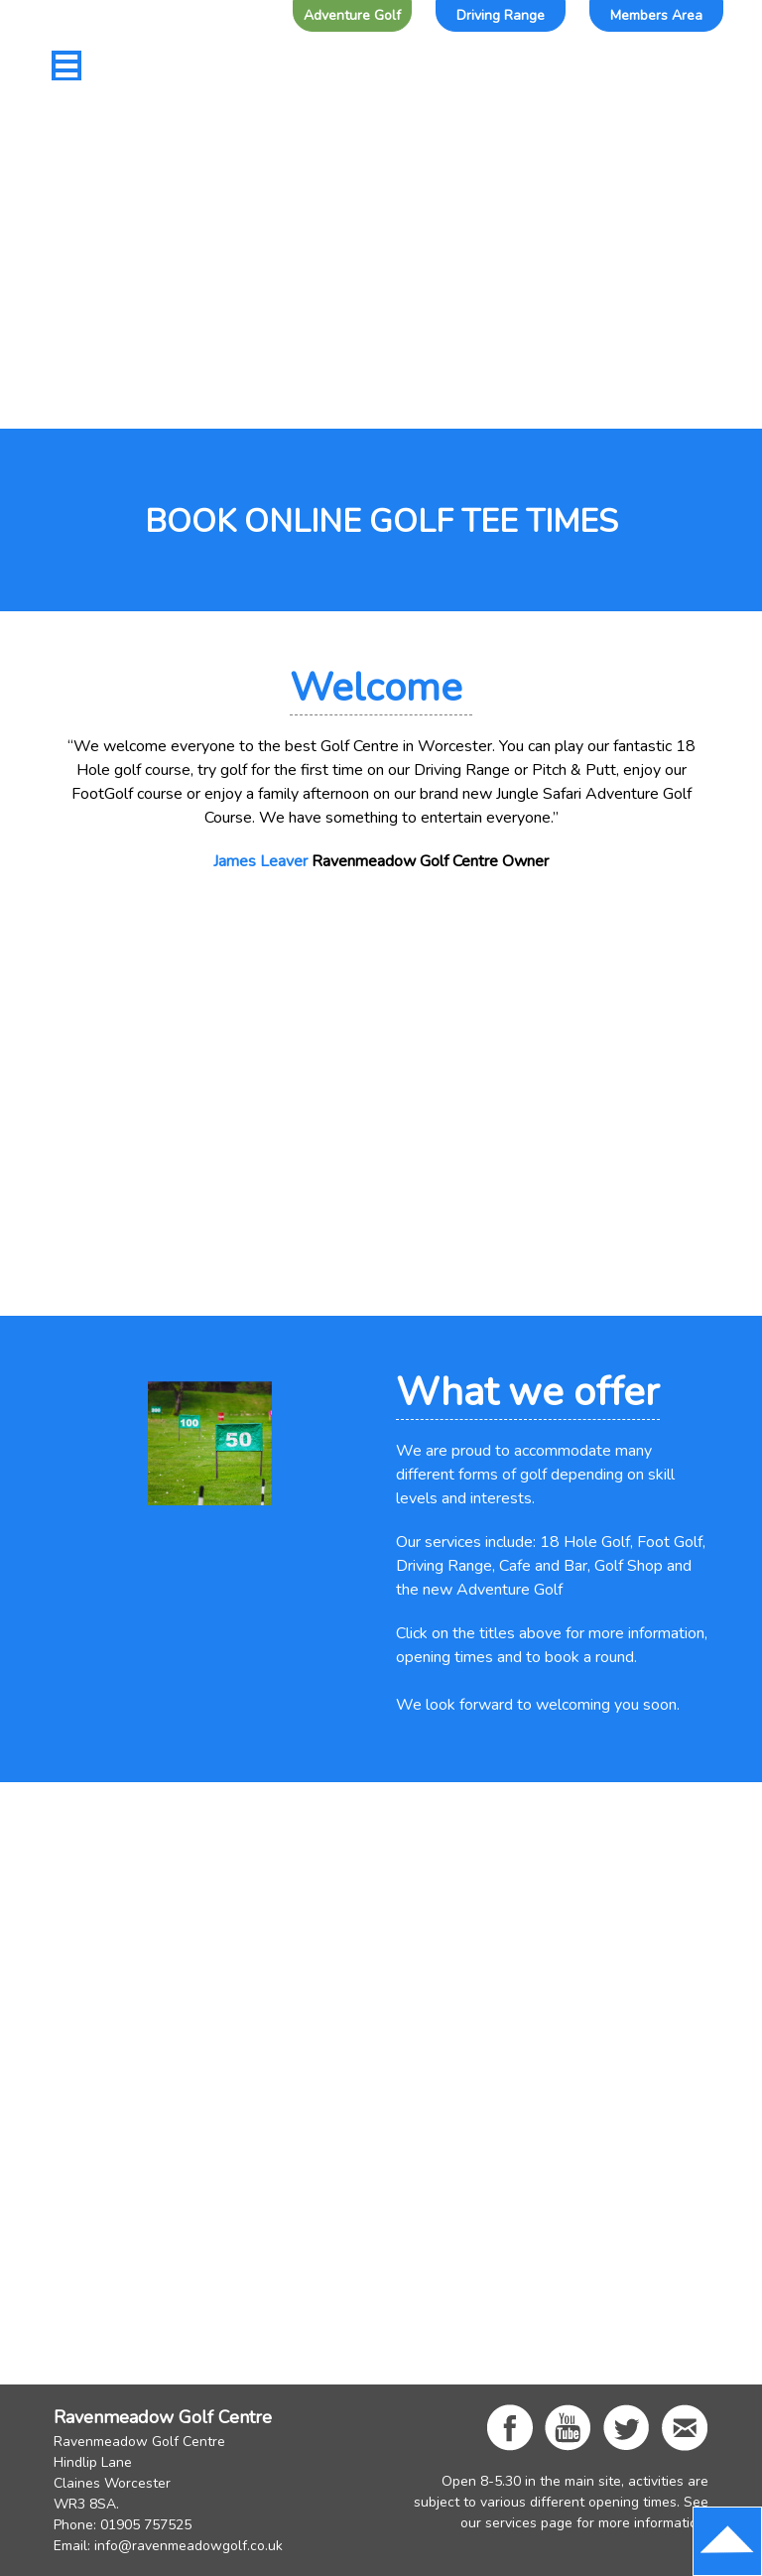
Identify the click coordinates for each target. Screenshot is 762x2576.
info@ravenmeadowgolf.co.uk (188, 2545)
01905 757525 (145, 2524)
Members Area (656, 15)
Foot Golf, (671, 1542)
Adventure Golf (352, 15)
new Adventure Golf (493, 1590)
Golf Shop (628, 1566)
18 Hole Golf (585, 1542)
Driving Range (500, 15)
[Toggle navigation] (66, 65)
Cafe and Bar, (544, 1566)
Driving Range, (445, 1566)
